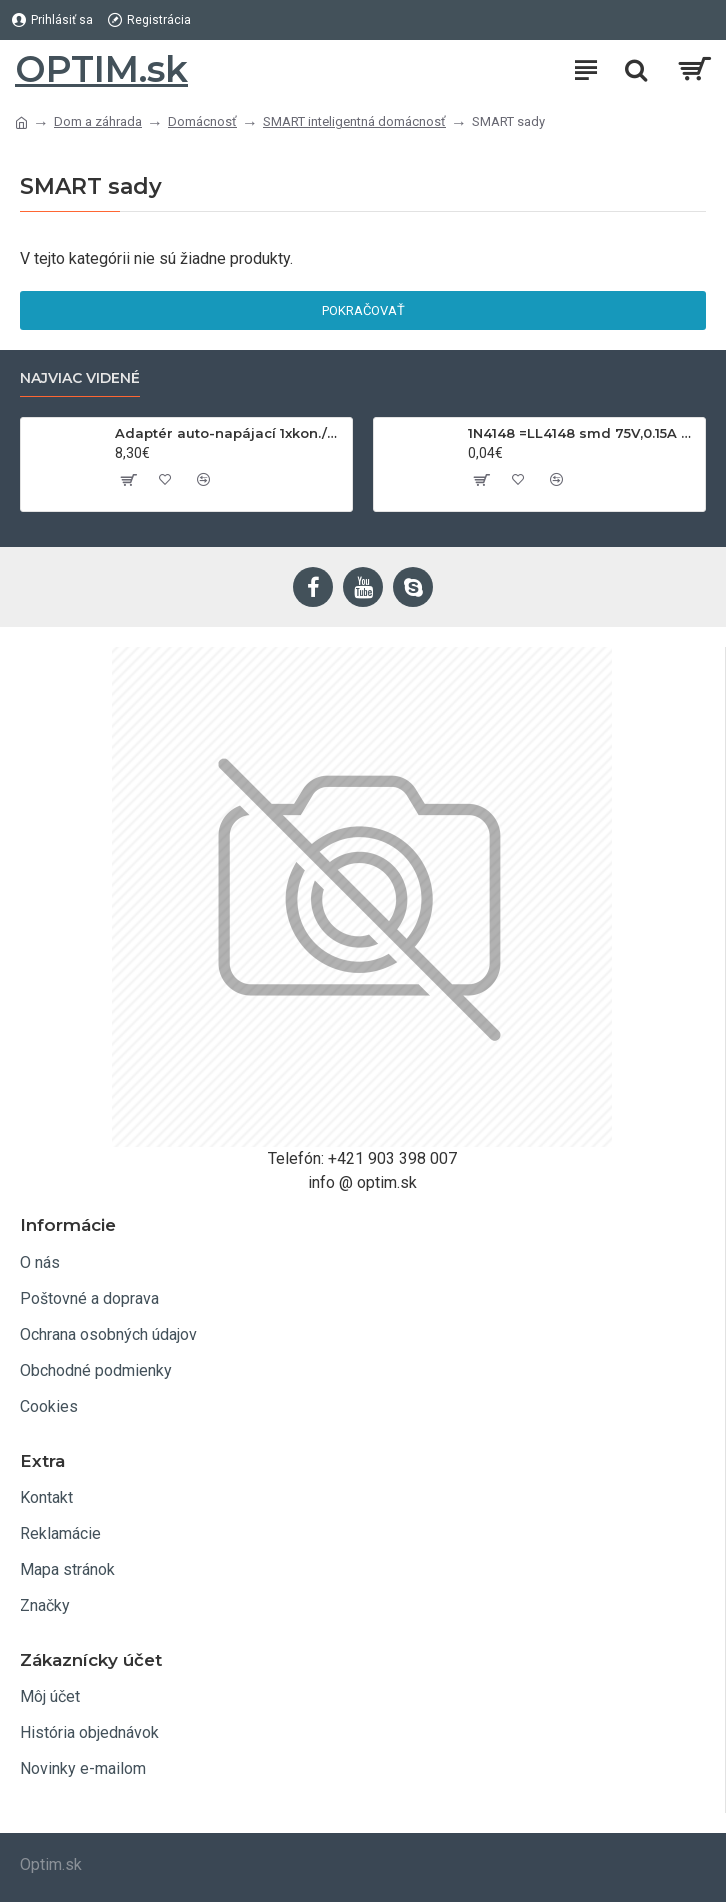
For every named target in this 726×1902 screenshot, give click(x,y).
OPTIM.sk (101, 69)
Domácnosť (202, 121)
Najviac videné (80, 378)
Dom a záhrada (98, 121)
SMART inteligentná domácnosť (354, 121)
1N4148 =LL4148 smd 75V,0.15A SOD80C (583, 433)
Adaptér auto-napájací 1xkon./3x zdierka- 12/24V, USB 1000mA (230, 433)
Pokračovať (363, 310)
